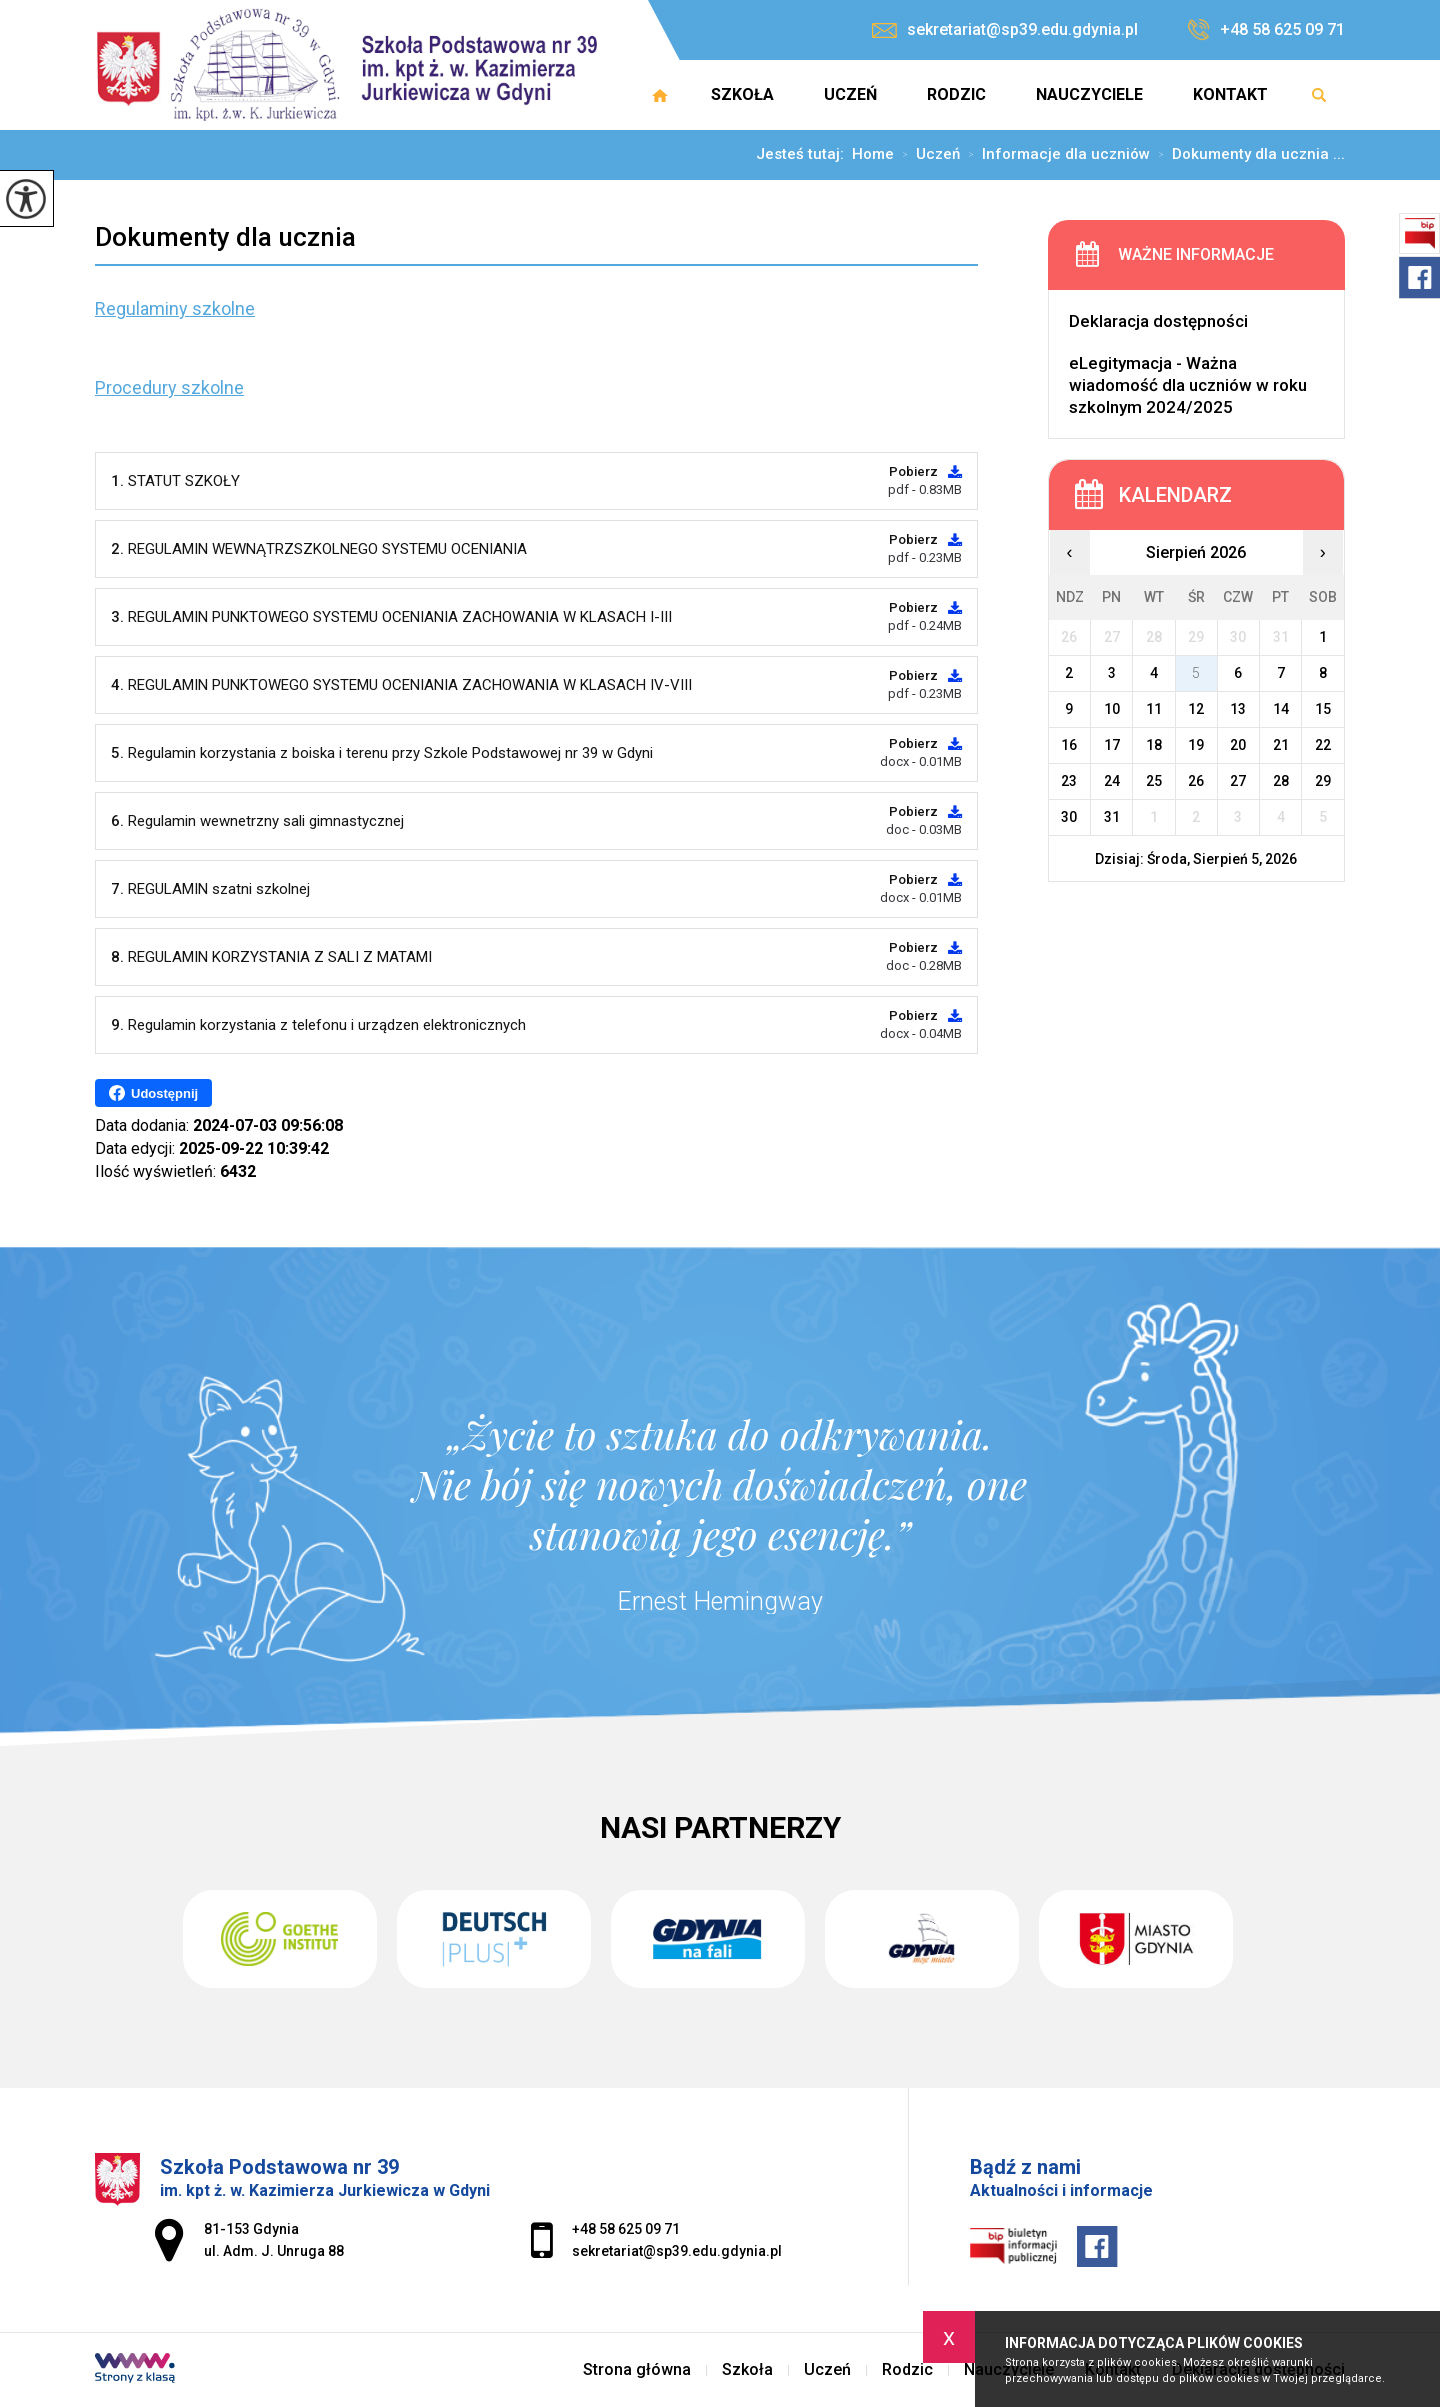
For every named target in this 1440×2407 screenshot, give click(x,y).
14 (1281, 709)
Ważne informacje (1196, 254)
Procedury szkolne (169, 387)
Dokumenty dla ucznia (225, 237)
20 (1238, 745)
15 (1323, 709)
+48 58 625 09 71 (1266, 30)
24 (1112, 781)
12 (1196, 709)
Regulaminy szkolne (175, 308)
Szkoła (742, 94)
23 (1069, 781)
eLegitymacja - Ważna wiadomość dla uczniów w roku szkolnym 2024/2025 (1188, 385)
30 (1069, 817)
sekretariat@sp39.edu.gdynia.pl (1005, 29)
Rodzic (956, 94)
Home (873, 154)
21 (1281, 745)
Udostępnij (153, 1093)
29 (1323, 781)
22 (1323, 745)
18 (1154, 745)
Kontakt (1230, 94)
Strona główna (660, 95)
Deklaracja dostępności (1158, 321)
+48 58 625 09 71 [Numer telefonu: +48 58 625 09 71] (626, 2229)
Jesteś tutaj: (804, 154)
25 (1154, 781)
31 (1112, 817)
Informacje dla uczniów (1055, 155)
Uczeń (850, 94)
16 (1069, 745)
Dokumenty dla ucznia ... (1247, 155)
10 (1112, 709)
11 (1154, 709)
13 (1238, 709)
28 (1281, 781)
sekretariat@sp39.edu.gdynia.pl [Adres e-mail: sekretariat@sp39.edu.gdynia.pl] (677, 2251)
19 (1196, 745)
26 (1196, 781)
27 (1238, 781)
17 (1112, 745)
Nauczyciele (1089, 94)
